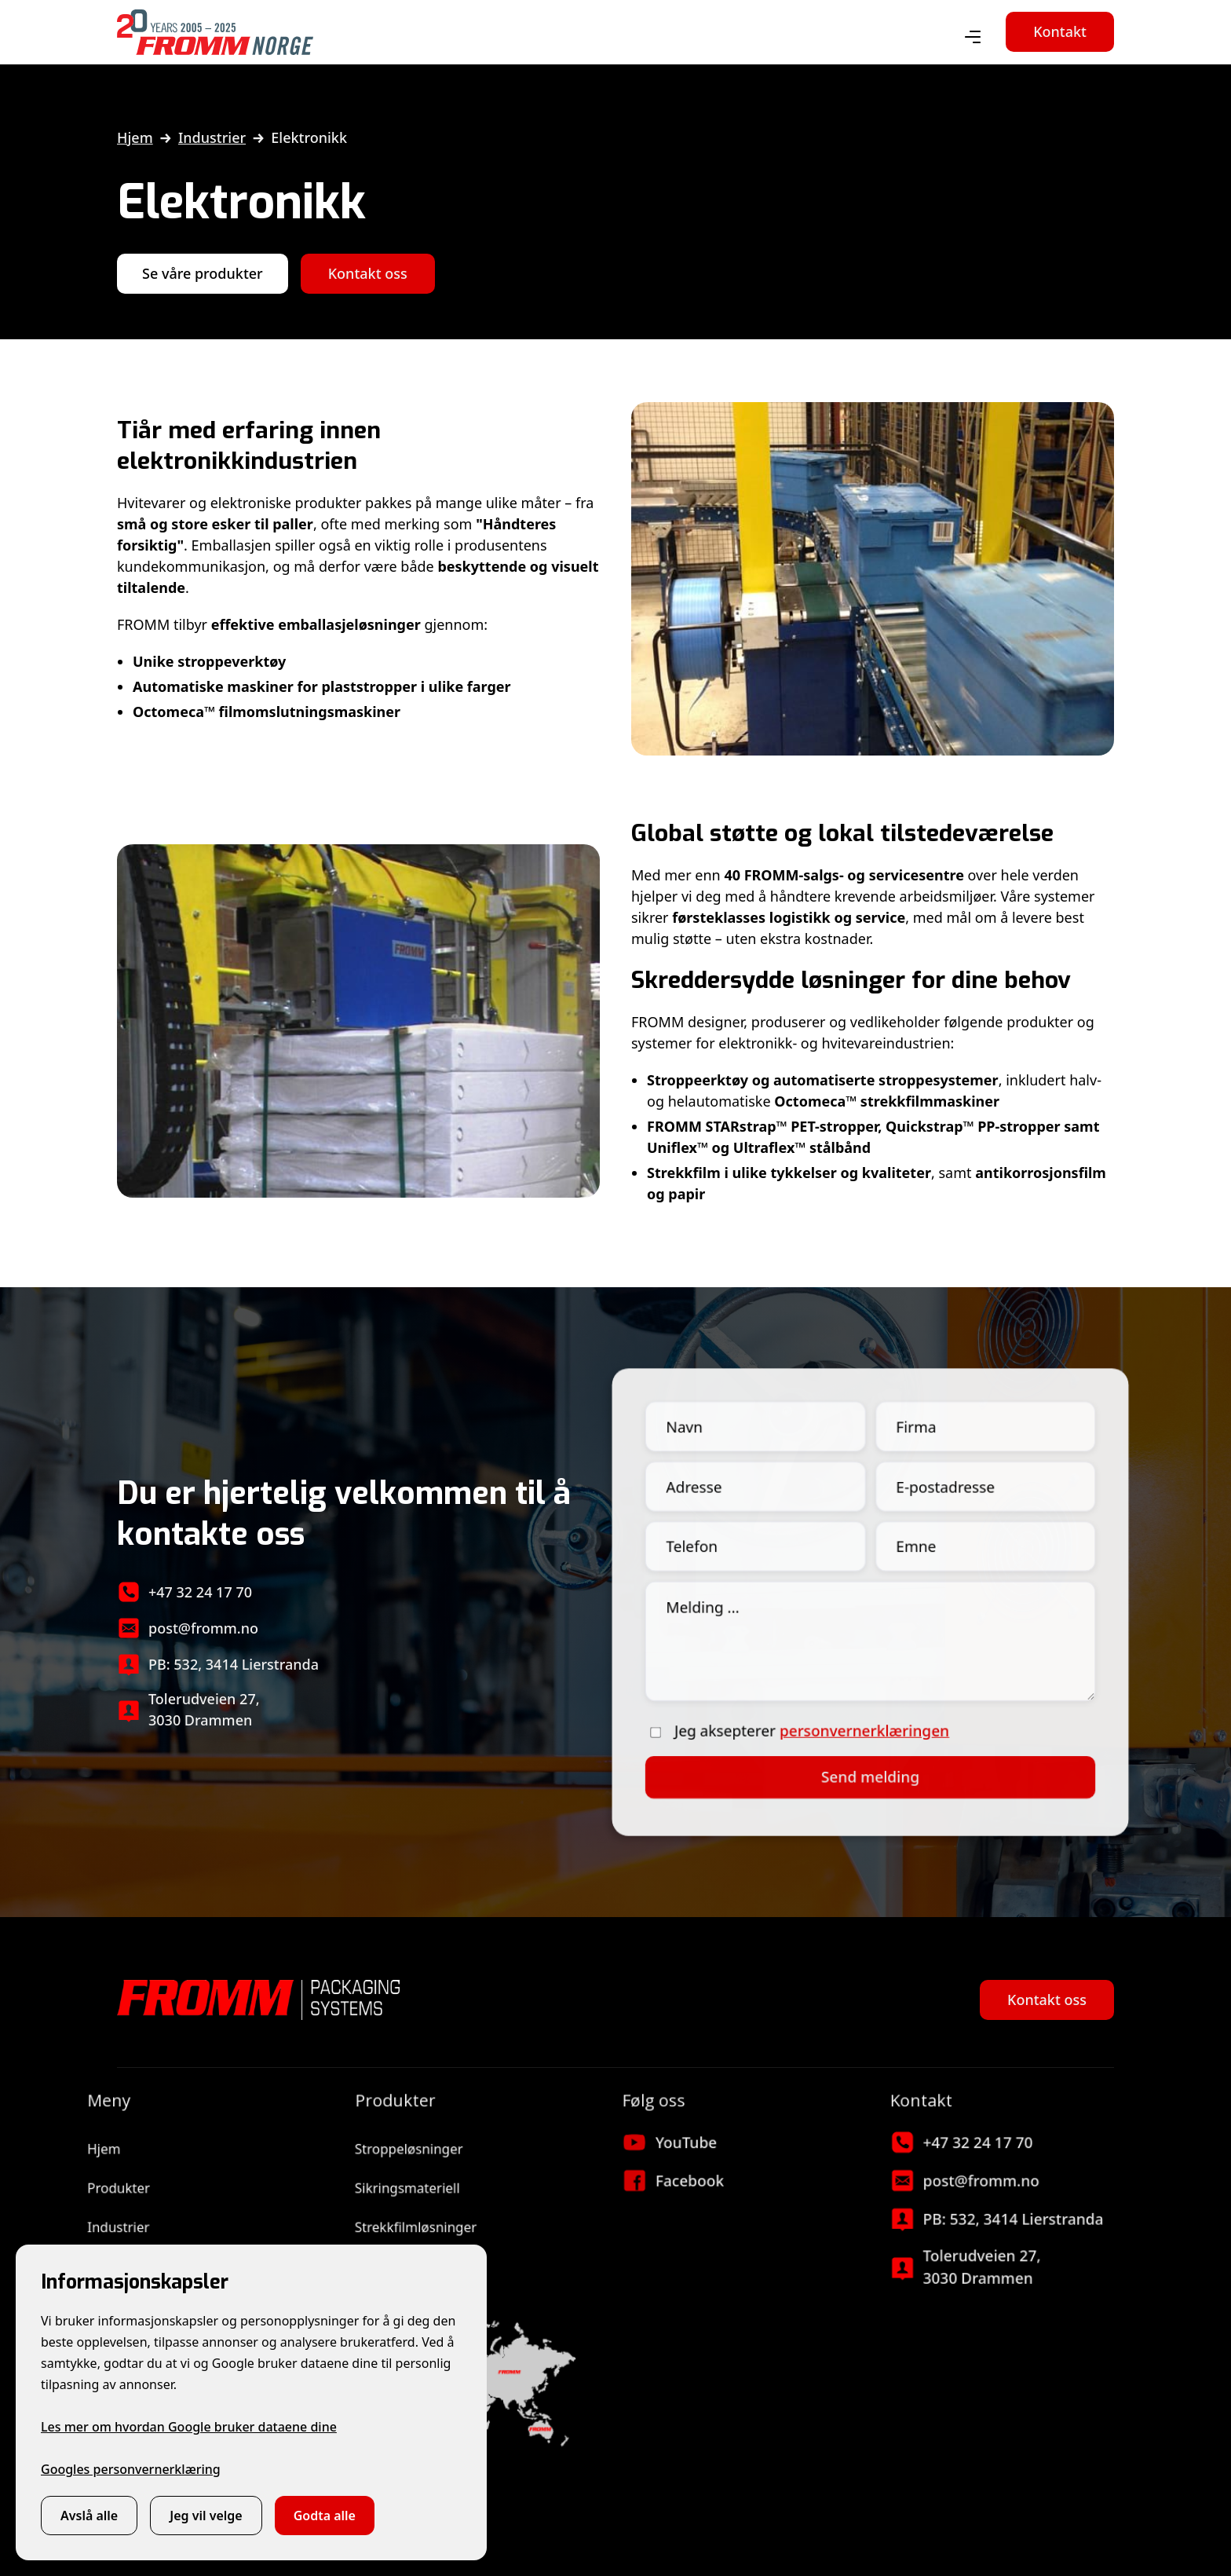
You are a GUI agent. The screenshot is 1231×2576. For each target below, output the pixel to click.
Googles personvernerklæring (131, 2469)
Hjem (135, 137)
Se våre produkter (202, 273)
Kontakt (1060, 31)
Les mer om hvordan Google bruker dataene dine (189, 2426)
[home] (215, 32)
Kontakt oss (367, 273)
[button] (973, 38)
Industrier (212, 137)
